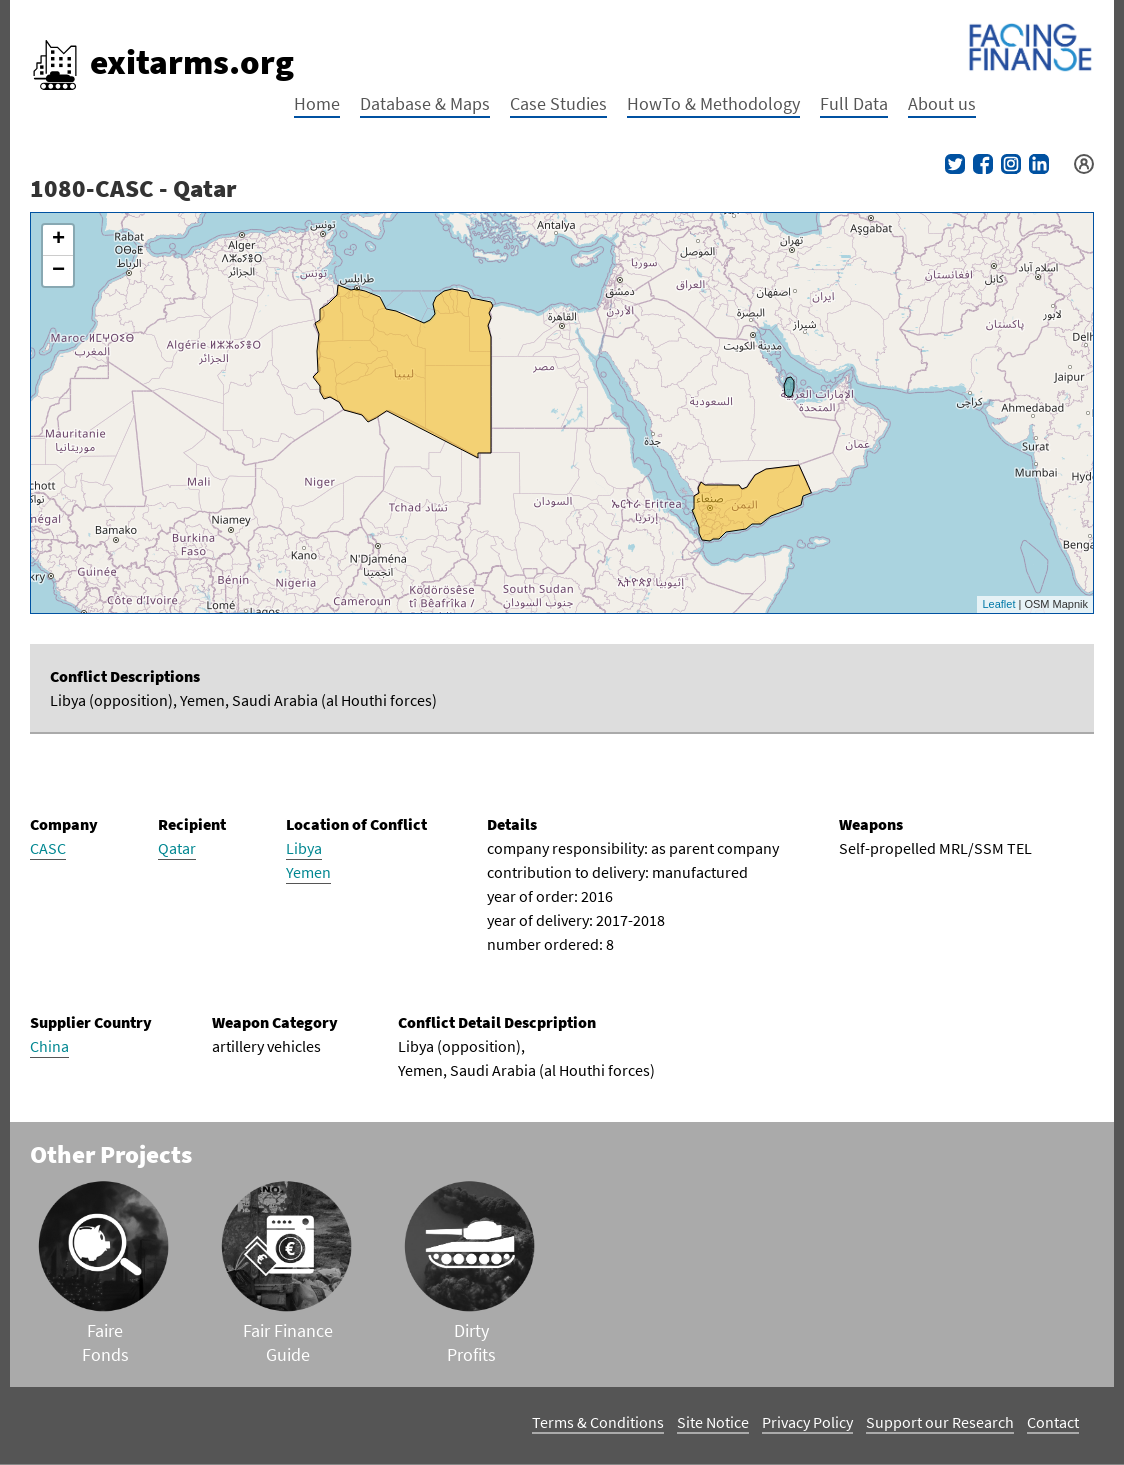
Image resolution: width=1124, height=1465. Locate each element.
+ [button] (58, 240)
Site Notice (713, 1422)
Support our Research (940, 1422)
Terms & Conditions (598, 1422)
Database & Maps (425, 103)
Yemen (308, 872)
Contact (1053, 1422)
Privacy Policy (807, 1422)
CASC (48, 848)
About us (942, 103)
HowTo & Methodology (713, 103)
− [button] (58, 271)
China (49, 1046)
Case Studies (558, 103)
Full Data (854, 103)
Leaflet (998, 604)
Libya (304, 848)
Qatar (177, 848)
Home (317, 103)
